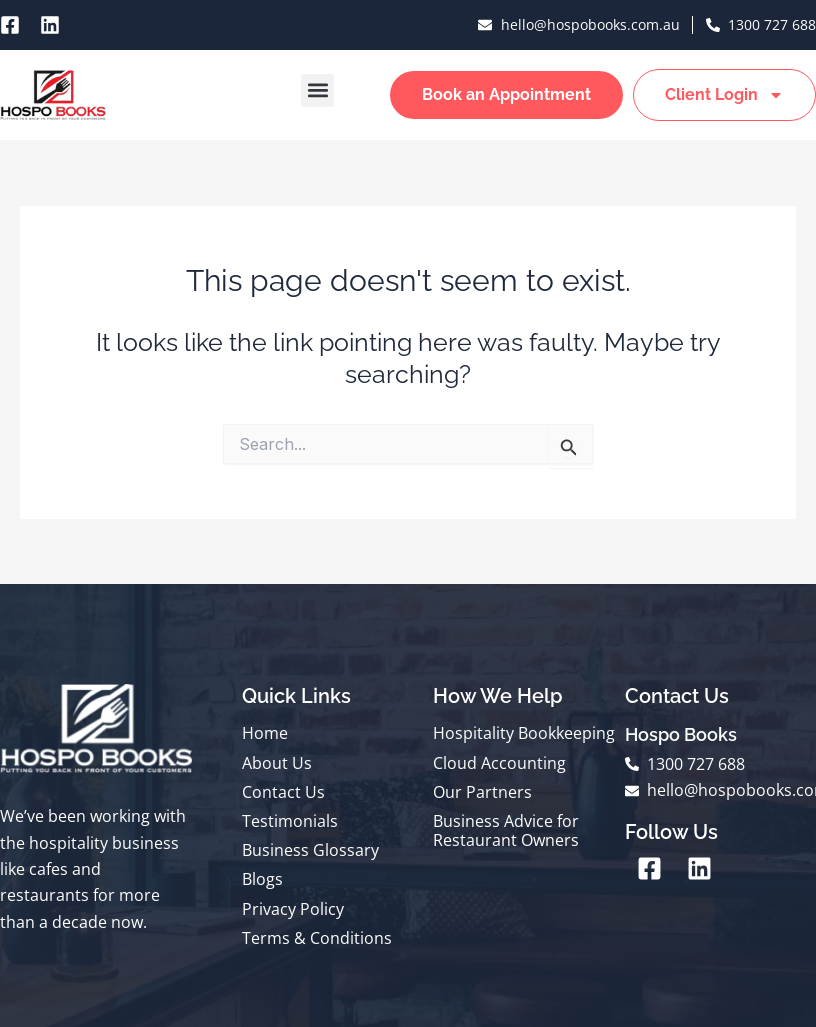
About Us (277, 763)
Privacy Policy (293, 909)
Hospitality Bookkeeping (524, 733)
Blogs (262, 879)
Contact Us (283, 792)
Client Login (724, 95)
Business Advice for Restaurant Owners (506, 830)
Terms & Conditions (317, 938)
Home (265, 733)
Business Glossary (310, 850)
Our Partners (482, 792)
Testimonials (290, 821)
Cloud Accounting (499, 763)
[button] (317, 90)
